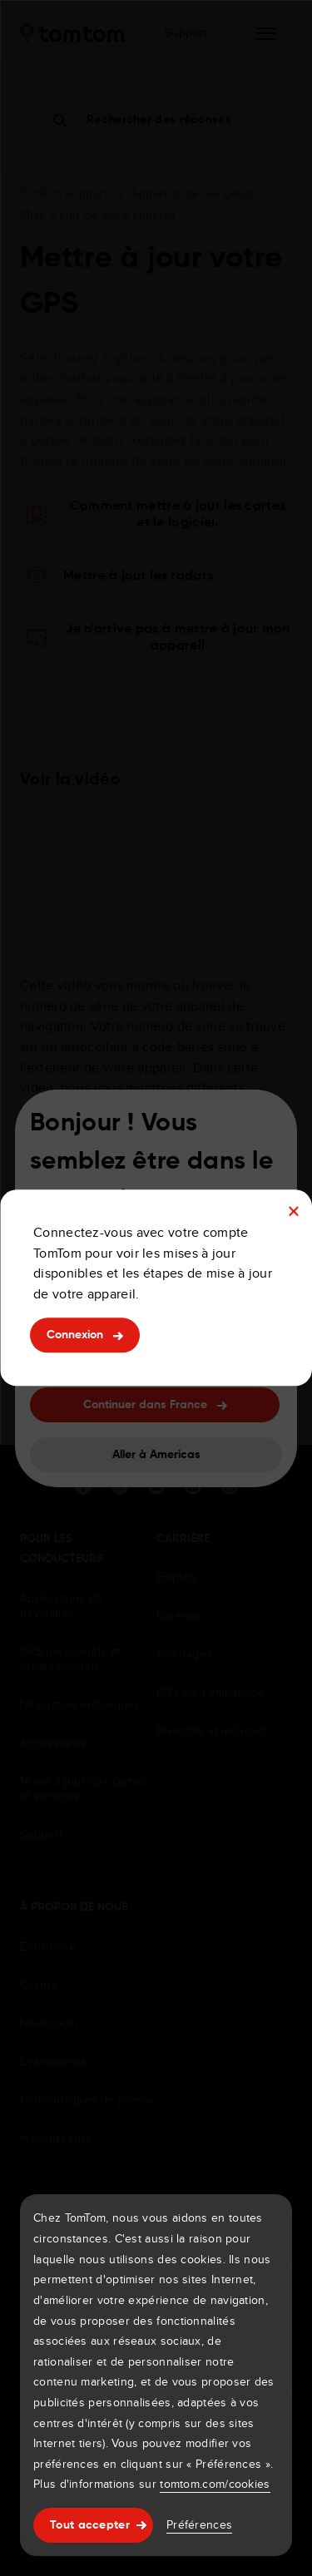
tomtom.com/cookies (215, 2483)
